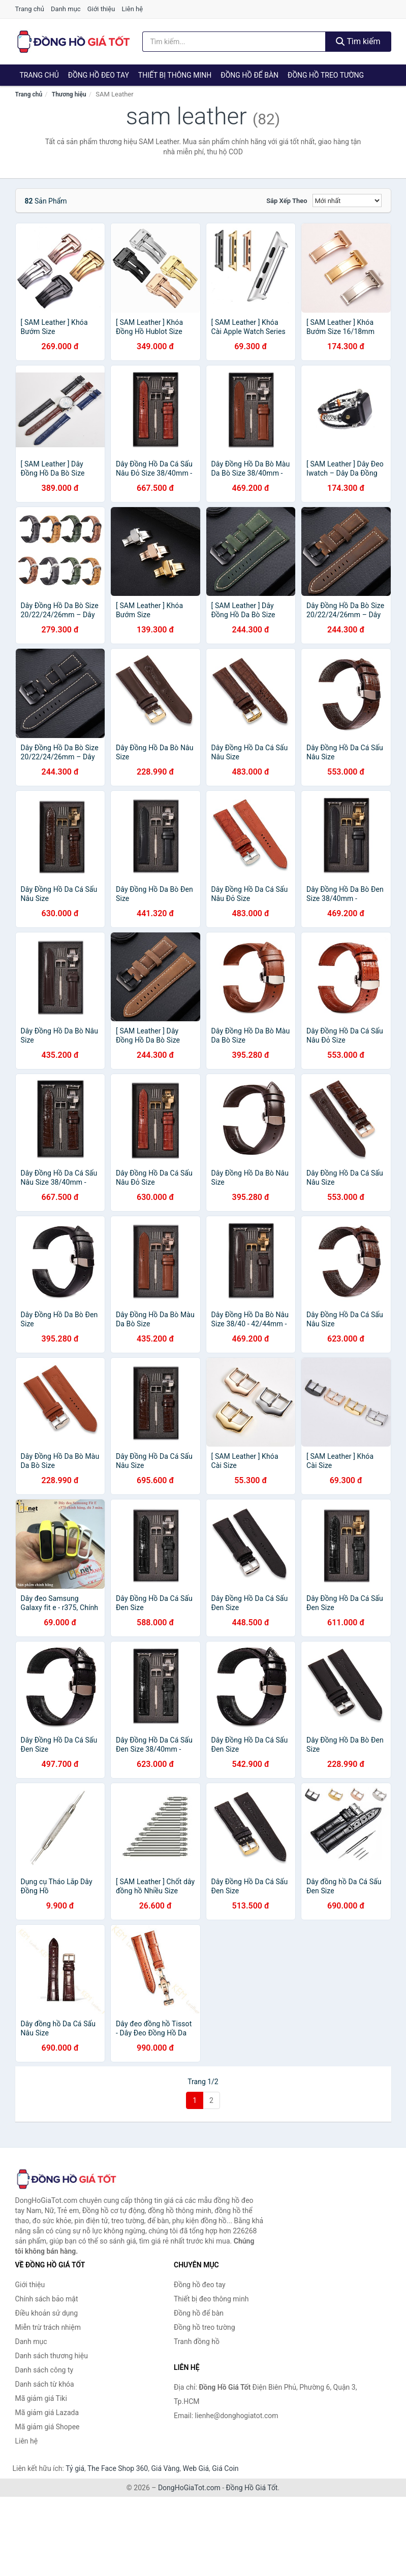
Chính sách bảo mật (46, 2299)
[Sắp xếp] (347, 200)
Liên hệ (132, 9)
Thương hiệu (69, 94)
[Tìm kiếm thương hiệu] (234, 41)
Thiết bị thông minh (175, 75)
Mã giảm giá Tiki (41, 2398)
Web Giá (196, 2468)
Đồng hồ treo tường (326, 75)
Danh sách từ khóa (44, 2384)
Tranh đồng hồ (197, 2341)
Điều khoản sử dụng (46, 2313)
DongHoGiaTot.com (189, 2488)
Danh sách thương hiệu (51, 2356)
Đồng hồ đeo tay (98, 75)
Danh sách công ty (44, 2370)
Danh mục (66, 9)
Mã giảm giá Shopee (47, 2427)
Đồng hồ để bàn (249, 75)
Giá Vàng (165, 2468)
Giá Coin (225, 2468)
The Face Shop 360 (117, 2468)
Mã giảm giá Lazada (47, 2412)
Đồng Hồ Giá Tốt (252, 2488)
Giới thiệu (101, 9)
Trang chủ (29, 9)
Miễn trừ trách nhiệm (48, 2327)
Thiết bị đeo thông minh (211, 2299)
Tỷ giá (75, 2468)
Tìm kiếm (358, 41)
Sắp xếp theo (286, 201)
